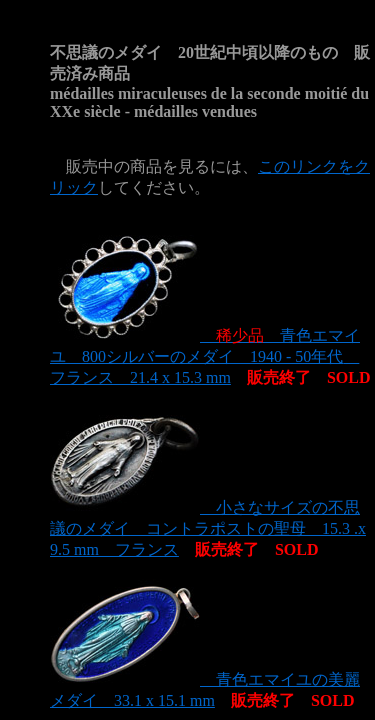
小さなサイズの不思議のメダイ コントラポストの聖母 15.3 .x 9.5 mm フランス (208, 528)
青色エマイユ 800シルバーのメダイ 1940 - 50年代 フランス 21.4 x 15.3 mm (205, 356)
